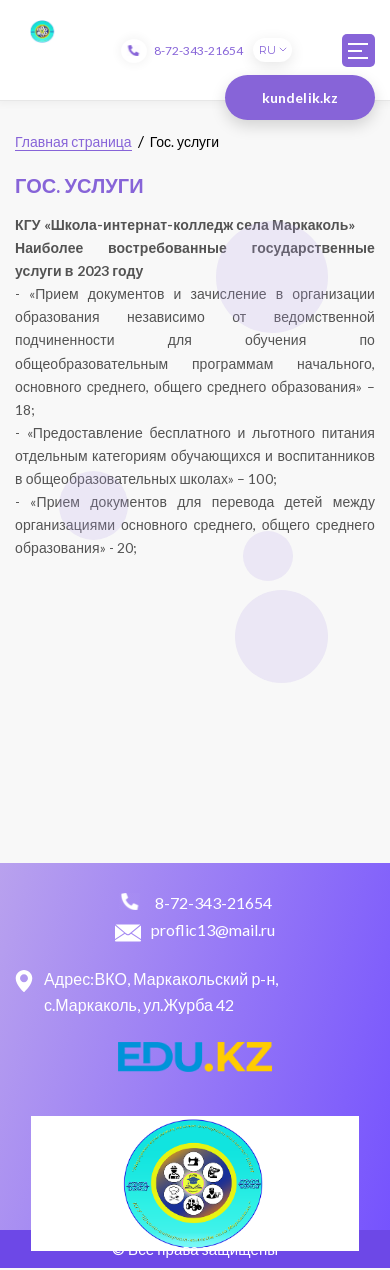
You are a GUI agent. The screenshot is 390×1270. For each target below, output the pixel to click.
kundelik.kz (300, 97)
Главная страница (73, 141)
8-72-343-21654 (198, 50)
